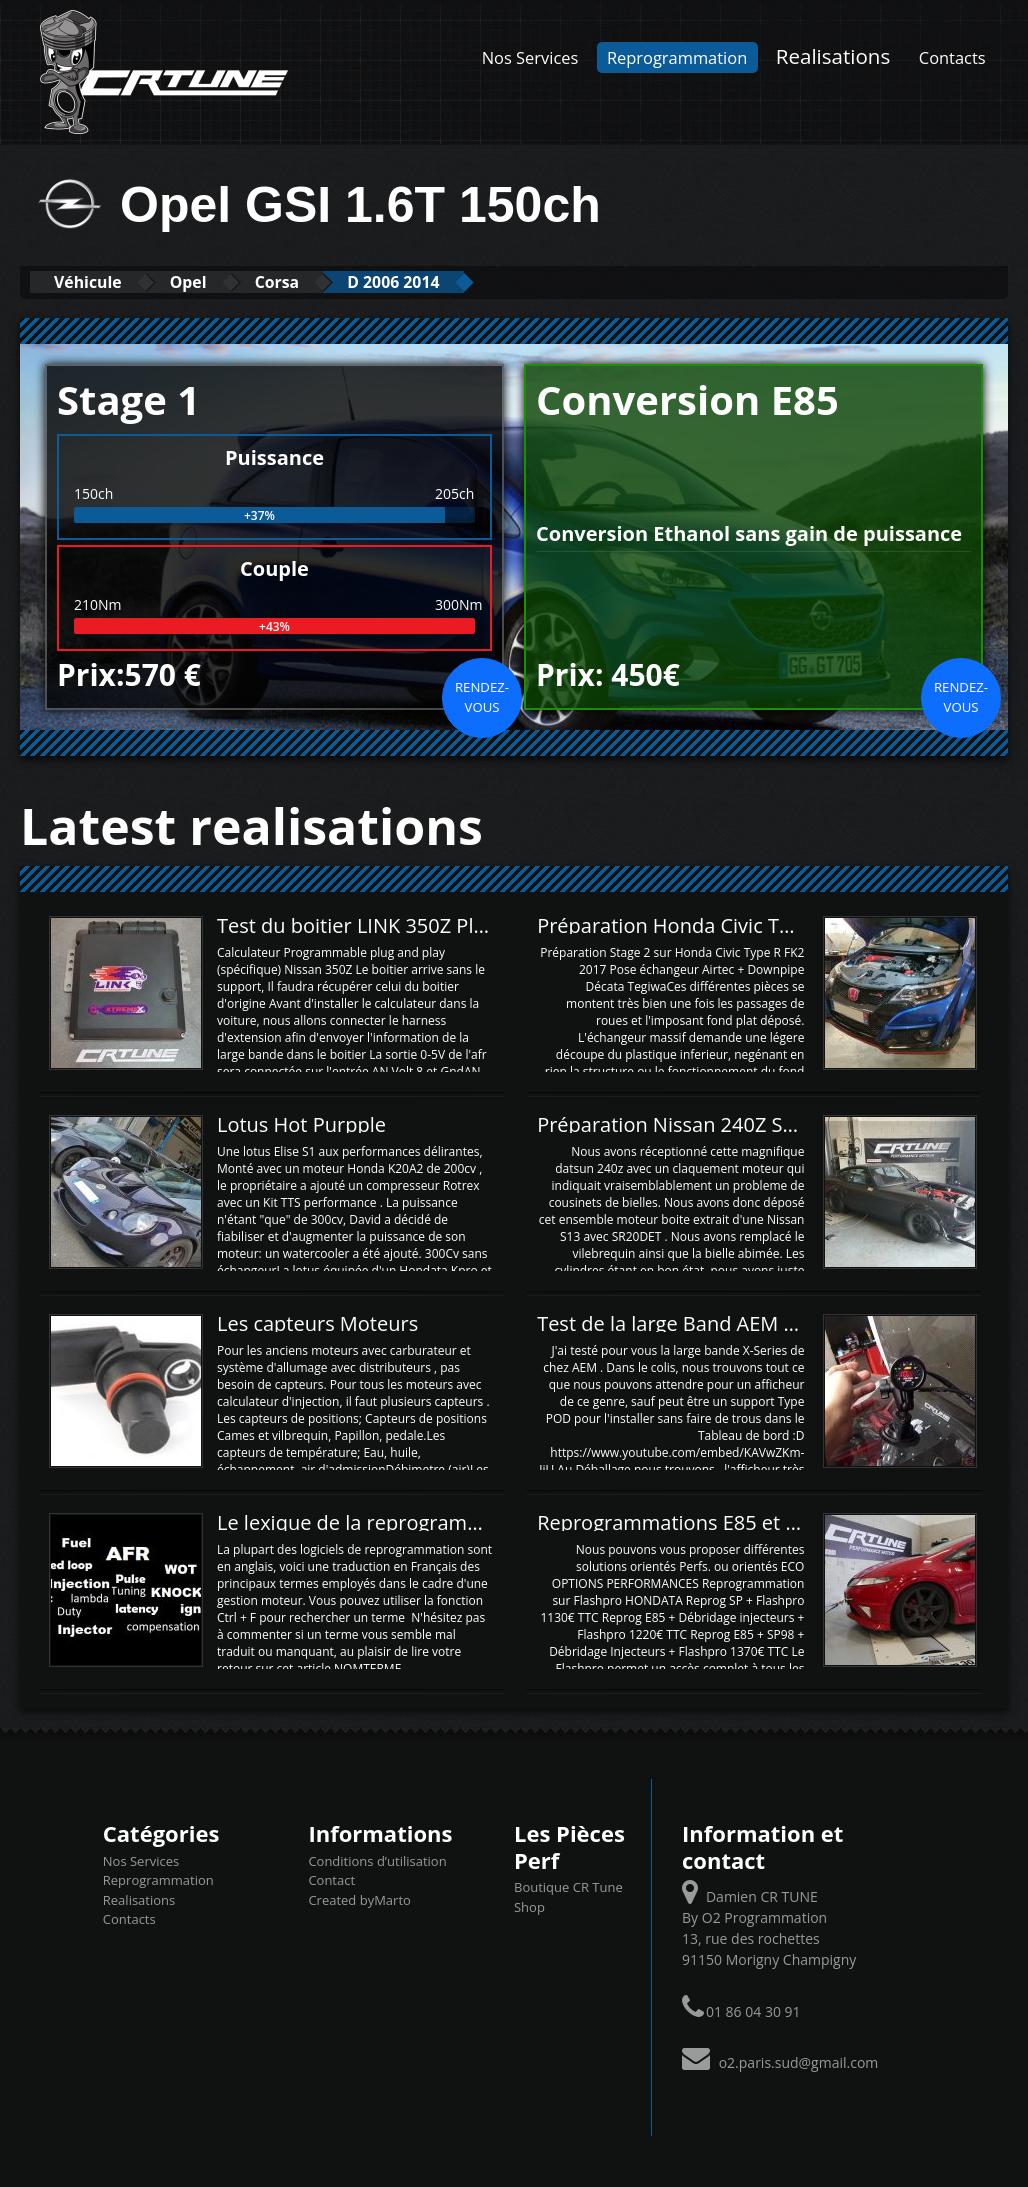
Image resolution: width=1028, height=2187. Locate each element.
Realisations (833, 56)
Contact (331, 1879)
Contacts (952, 57)
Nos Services (530, 57)
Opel (213, 281)
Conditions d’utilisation (377, 1860)
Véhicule (96, 281)
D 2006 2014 (449, 281)
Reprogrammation (677, 57)
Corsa (316, 281)
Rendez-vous (482, 696)
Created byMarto (359, 1899)
